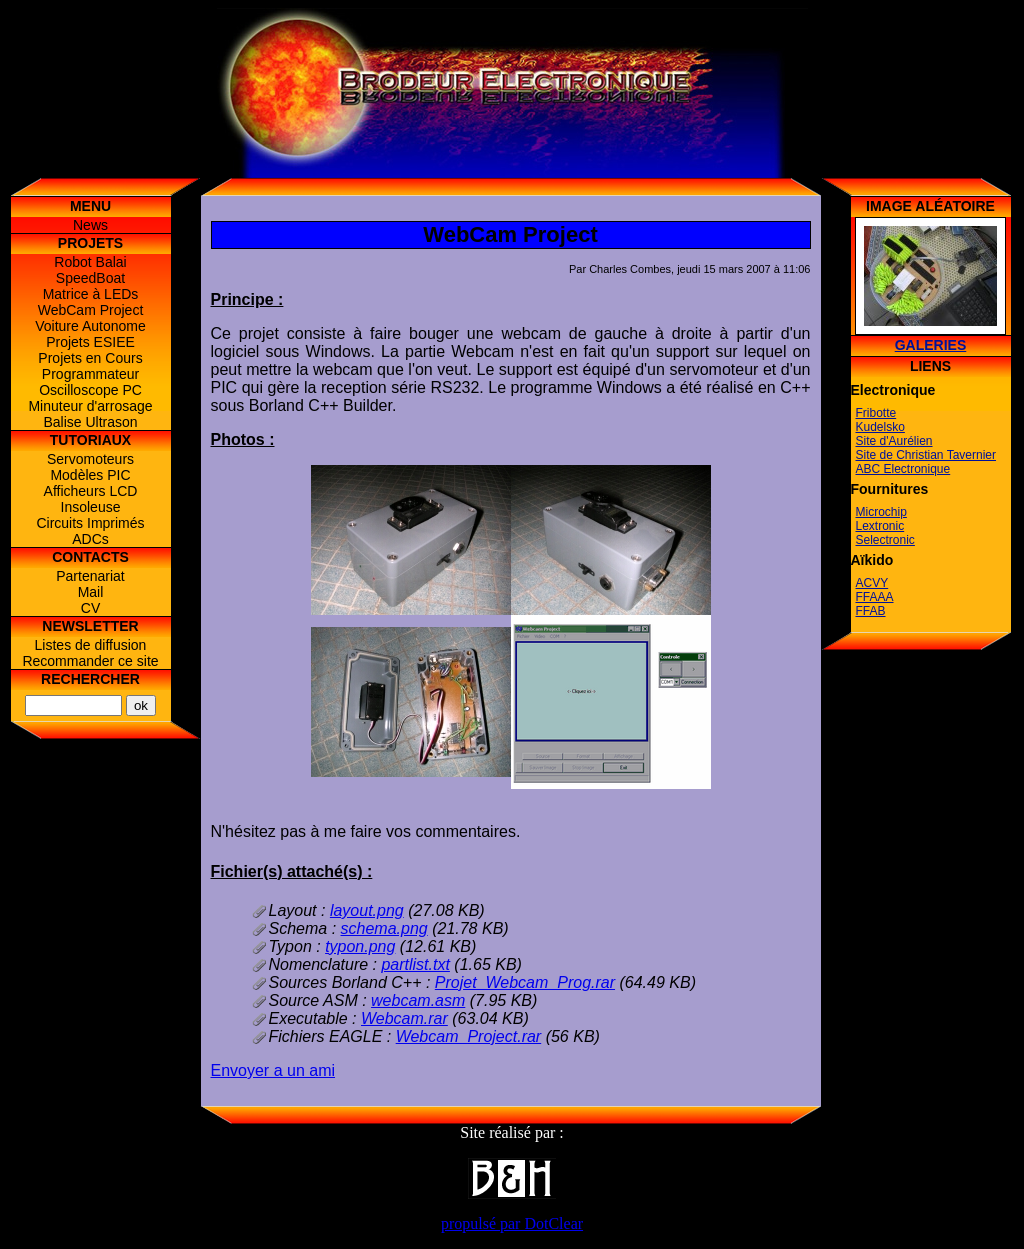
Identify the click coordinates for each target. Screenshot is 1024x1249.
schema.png (384, 928)
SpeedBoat (90, 278)
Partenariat (90, 576)
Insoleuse (91, 507)
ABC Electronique (903, 469)
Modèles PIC (90, 475)
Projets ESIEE (90, 342)
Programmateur (90, 374)
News (90, 225)
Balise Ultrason (90, 422)
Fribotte (876, 413)
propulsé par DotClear (512, 1223)
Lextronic (880, 526)
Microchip (881, 512)
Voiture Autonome (90, 326)
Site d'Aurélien (894, 441)
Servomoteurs (90, 459)
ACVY (872, 583)
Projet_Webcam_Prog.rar (525, 982)
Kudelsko (880, 427)
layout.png (367, 910)
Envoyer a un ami (273, 1070)
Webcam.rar (404, 1018)
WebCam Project (91, 310)
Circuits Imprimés (90, 523)
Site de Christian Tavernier (926, 455)
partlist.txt (415, 964)
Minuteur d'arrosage (90, 406)
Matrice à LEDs (91, 294)
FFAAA (875, 597)
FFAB (871, 611)
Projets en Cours (90, 358)
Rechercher (90, 679)
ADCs (90, 539)
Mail (91, 592)
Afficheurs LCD (91, 491)
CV (90, 608)
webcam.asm (418, 1000)
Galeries (931, 345)
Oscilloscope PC (90, 390)
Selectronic (885, 540)
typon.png (360, 946)
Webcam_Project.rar (469, 1036)
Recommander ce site (90, 661)
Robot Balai (90, 262)
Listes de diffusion (91, 645)
